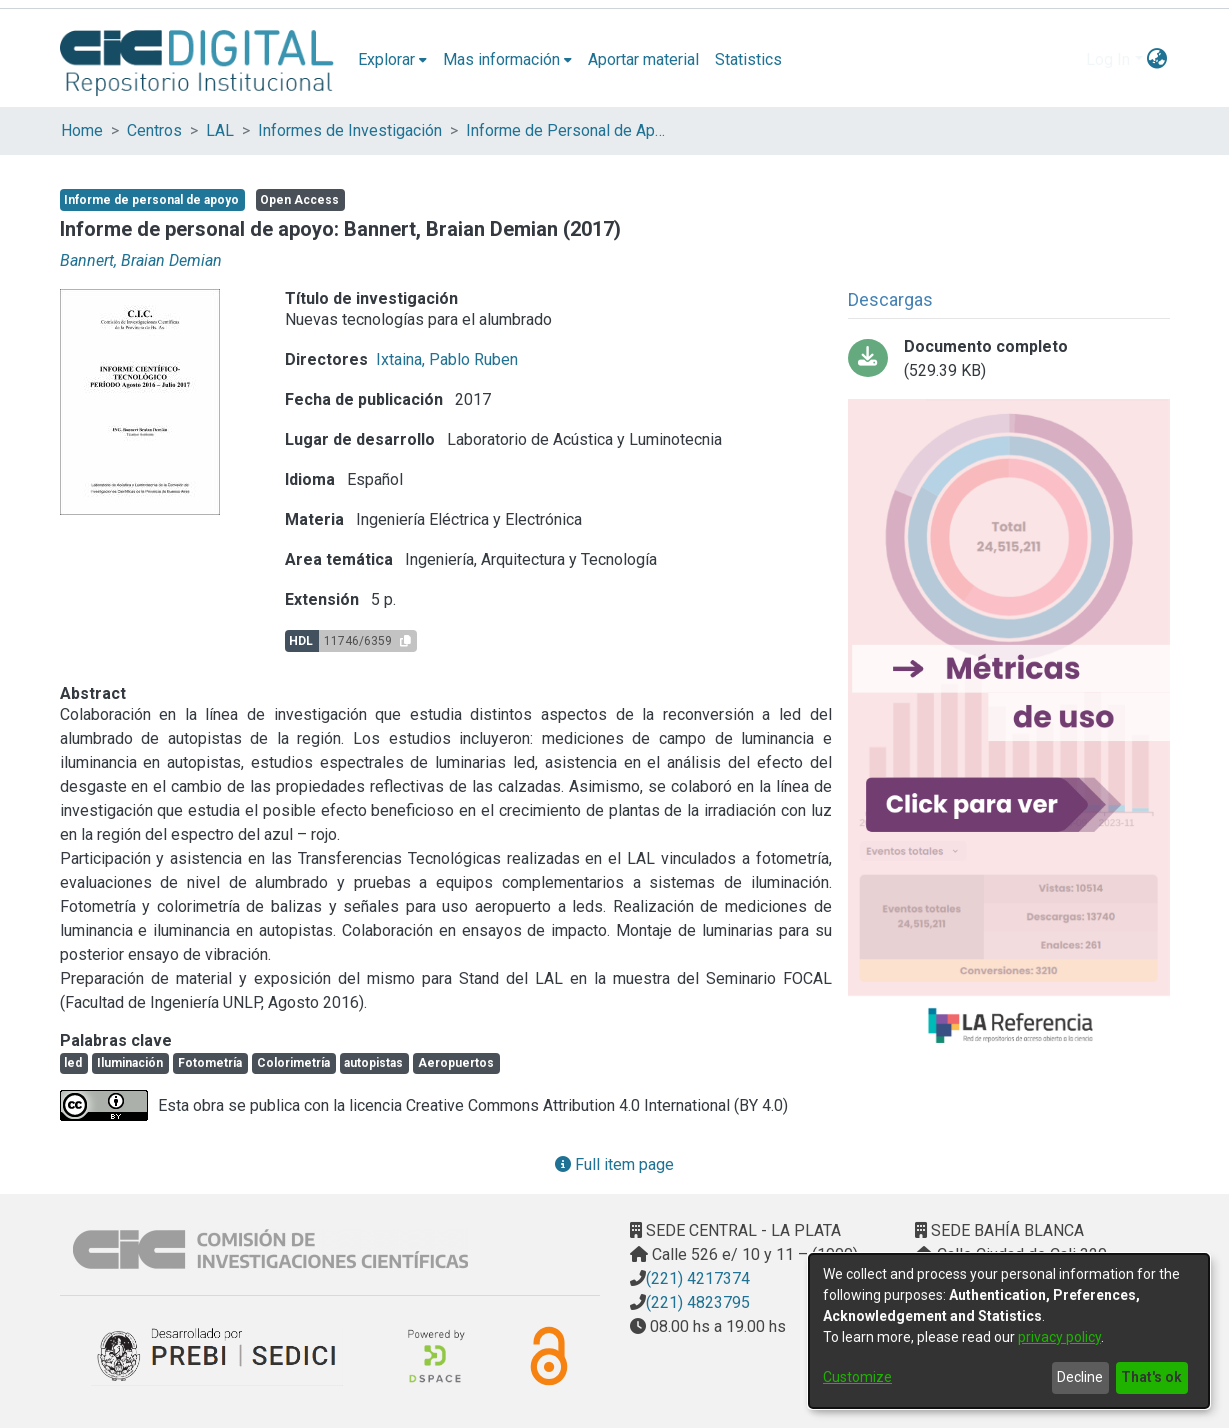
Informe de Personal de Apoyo (566, 130)
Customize (857, 1377)
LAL (220, 130)
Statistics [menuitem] (748, 59)
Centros (154, 130)
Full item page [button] (614, 1164)
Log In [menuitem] (1108, 59)
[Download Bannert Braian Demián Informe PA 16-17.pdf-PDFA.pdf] (1009, 359)
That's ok (1151, 1377)
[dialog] (1009, 1331)
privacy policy (1059, 1337)
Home (82, 130)
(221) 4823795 (698, 1302)
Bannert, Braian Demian (141, 260)
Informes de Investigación (350, 130)
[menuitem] (392, 60)
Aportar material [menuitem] (643, 59)
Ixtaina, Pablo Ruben (447, 359)
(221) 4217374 (698, 1278)
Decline (1080, 1377)
